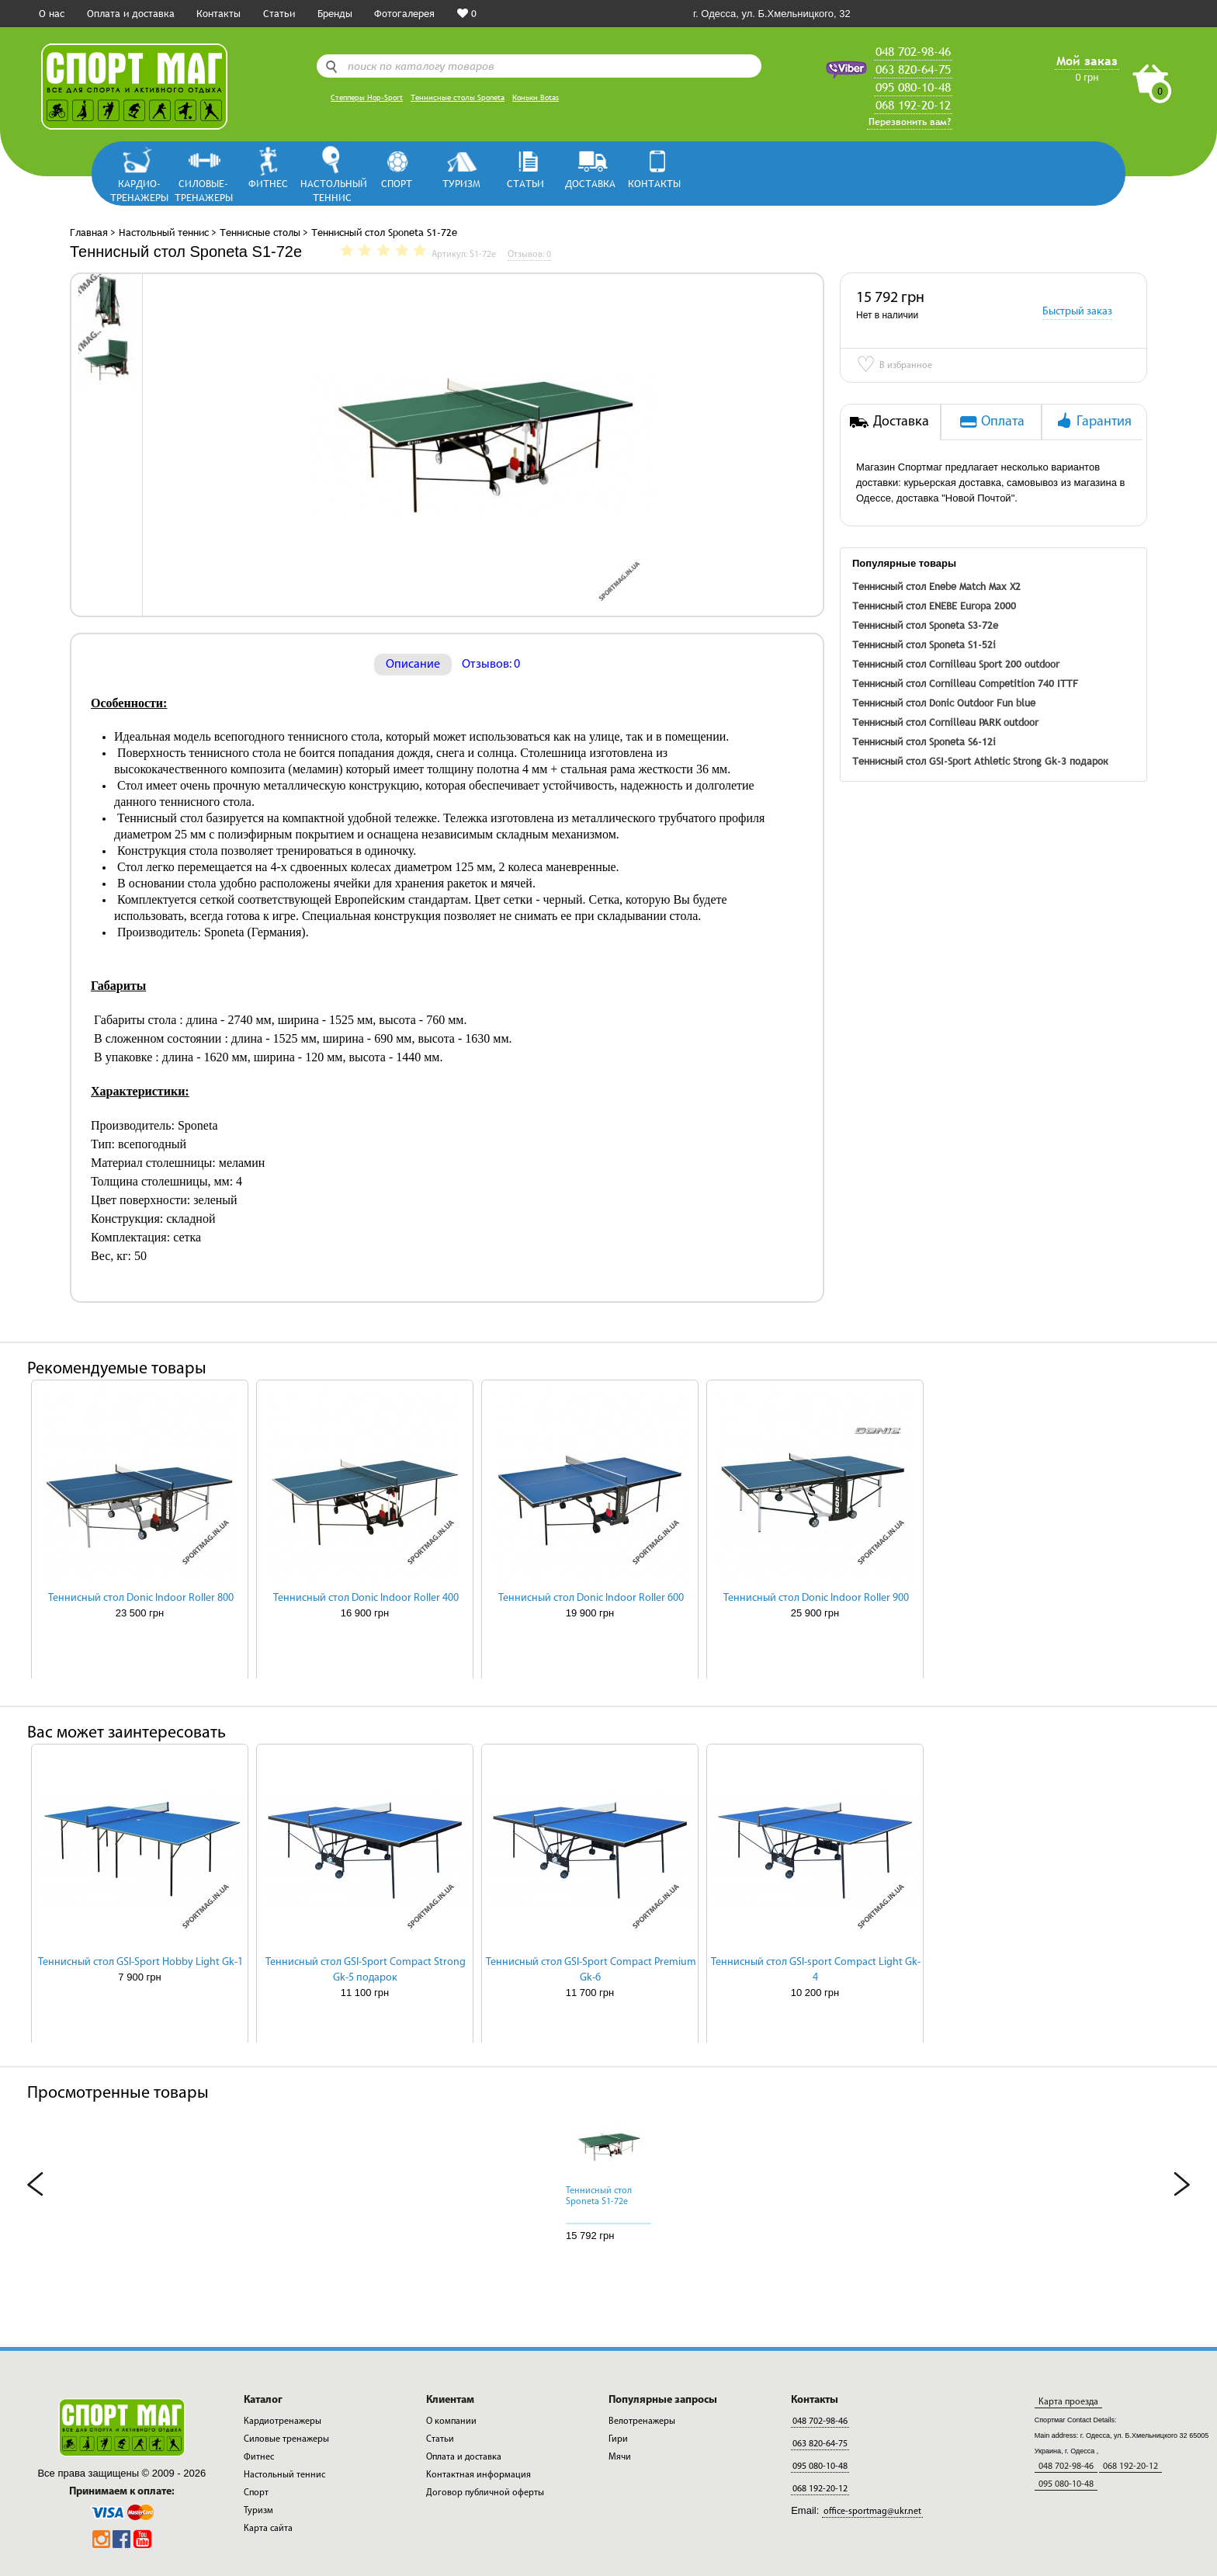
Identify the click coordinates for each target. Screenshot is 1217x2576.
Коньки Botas (535, 97)
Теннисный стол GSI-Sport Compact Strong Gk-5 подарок (365, 1970)
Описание (413, 664)
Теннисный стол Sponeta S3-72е (925, 625)
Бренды (334, 13)
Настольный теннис (332, 189)
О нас (51, 13)
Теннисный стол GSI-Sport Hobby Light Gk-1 (140, 1962)
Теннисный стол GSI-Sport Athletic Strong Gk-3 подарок (980, 761)
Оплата (991, 420)
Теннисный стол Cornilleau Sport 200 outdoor (955, 664)
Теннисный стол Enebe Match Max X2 (936, 586)
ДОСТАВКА (590, 183)
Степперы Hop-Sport (367, 97)
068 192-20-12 (913, 104)
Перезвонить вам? (910, 122)
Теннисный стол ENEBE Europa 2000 (934, 606)
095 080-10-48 (913, 86)
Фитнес (268, 183)
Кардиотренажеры (282, 2421)
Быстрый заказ (1077, 312)
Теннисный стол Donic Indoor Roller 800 (141, 1598)
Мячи (619, 2457)
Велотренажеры (641, 2421)
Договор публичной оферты (485, 2493)
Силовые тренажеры (286, 2439)
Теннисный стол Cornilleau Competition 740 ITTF (965, 683)
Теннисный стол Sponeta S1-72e (599, 2196)
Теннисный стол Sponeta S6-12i (924, 741)
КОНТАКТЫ (654, 183)
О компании (451, 2421)
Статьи (279, 13)
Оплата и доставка (131, 13)
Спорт (396, 183)
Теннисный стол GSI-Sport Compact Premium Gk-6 (591, 1970)
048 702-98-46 (913, 51)
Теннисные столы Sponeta (457, 97)
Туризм (461, 183)
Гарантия (1092, 420)
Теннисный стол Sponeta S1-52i (924, 644)
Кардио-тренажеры (139, 189)
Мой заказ (1087, 60)
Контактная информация (478, 2475)
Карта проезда (1068, 2402)
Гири (618, 2439)
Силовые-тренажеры (204, 189)
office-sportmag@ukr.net (872, 2511)
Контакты (218, 13)
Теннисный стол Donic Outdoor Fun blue (943, 703)
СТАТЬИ (525, 183)
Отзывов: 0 (491, 664)
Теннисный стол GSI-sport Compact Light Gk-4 (816, 1970)
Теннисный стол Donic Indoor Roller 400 (366, 1598)
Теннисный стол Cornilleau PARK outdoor (945, 722)
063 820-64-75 (913, 69)
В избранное (894, 366)
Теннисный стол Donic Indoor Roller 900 (816, 1598)
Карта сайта (268, 2528)
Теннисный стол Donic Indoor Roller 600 (591, 1598)
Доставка (889, 420)
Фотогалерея (404, 13)
